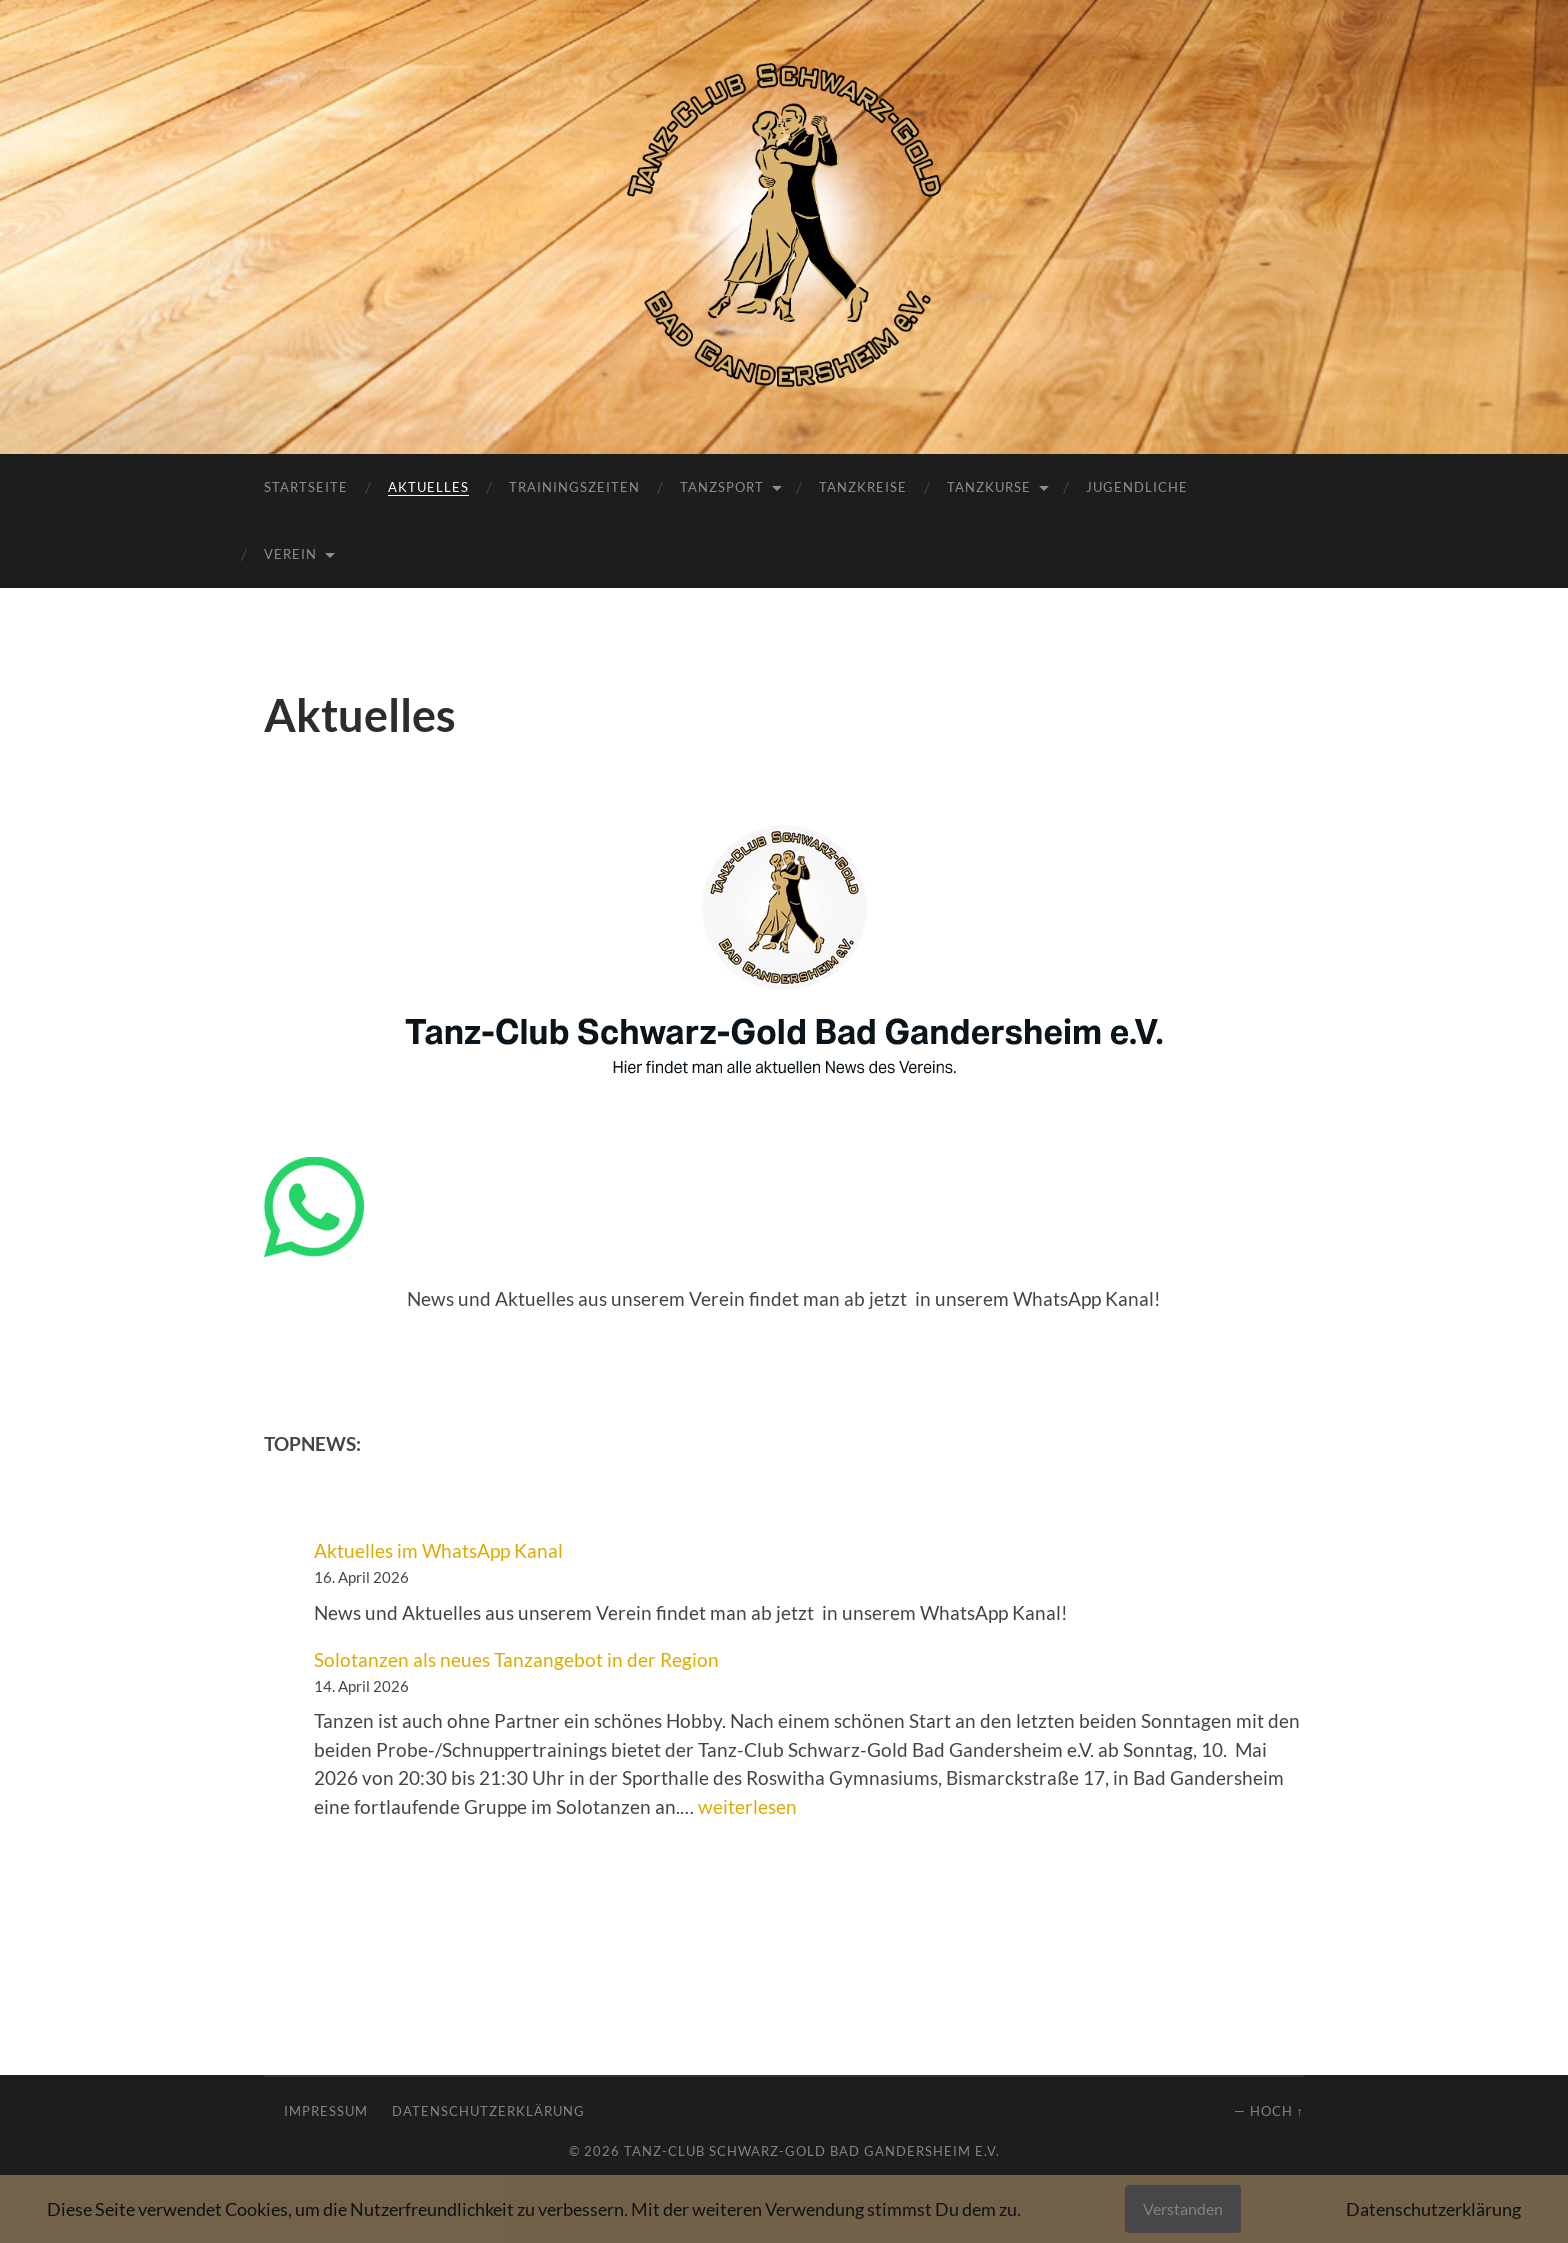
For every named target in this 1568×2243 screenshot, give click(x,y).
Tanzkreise (863, 487)
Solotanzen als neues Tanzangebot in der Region (516, 1659)
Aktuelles (428, 487)
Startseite (306, 487)
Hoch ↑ (1277, 2111)
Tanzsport (722, 487)
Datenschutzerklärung (488, 2111)
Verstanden (1183, 2208)
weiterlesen (747, 1806)
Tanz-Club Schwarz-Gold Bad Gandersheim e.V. (812, 2151)
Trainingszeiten (574, 487)
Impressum (326, 2111)
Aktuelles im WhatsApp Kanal (438, 1550)
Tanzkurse (989, 487)
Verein (290, 554)
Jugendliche (1137, 487)
